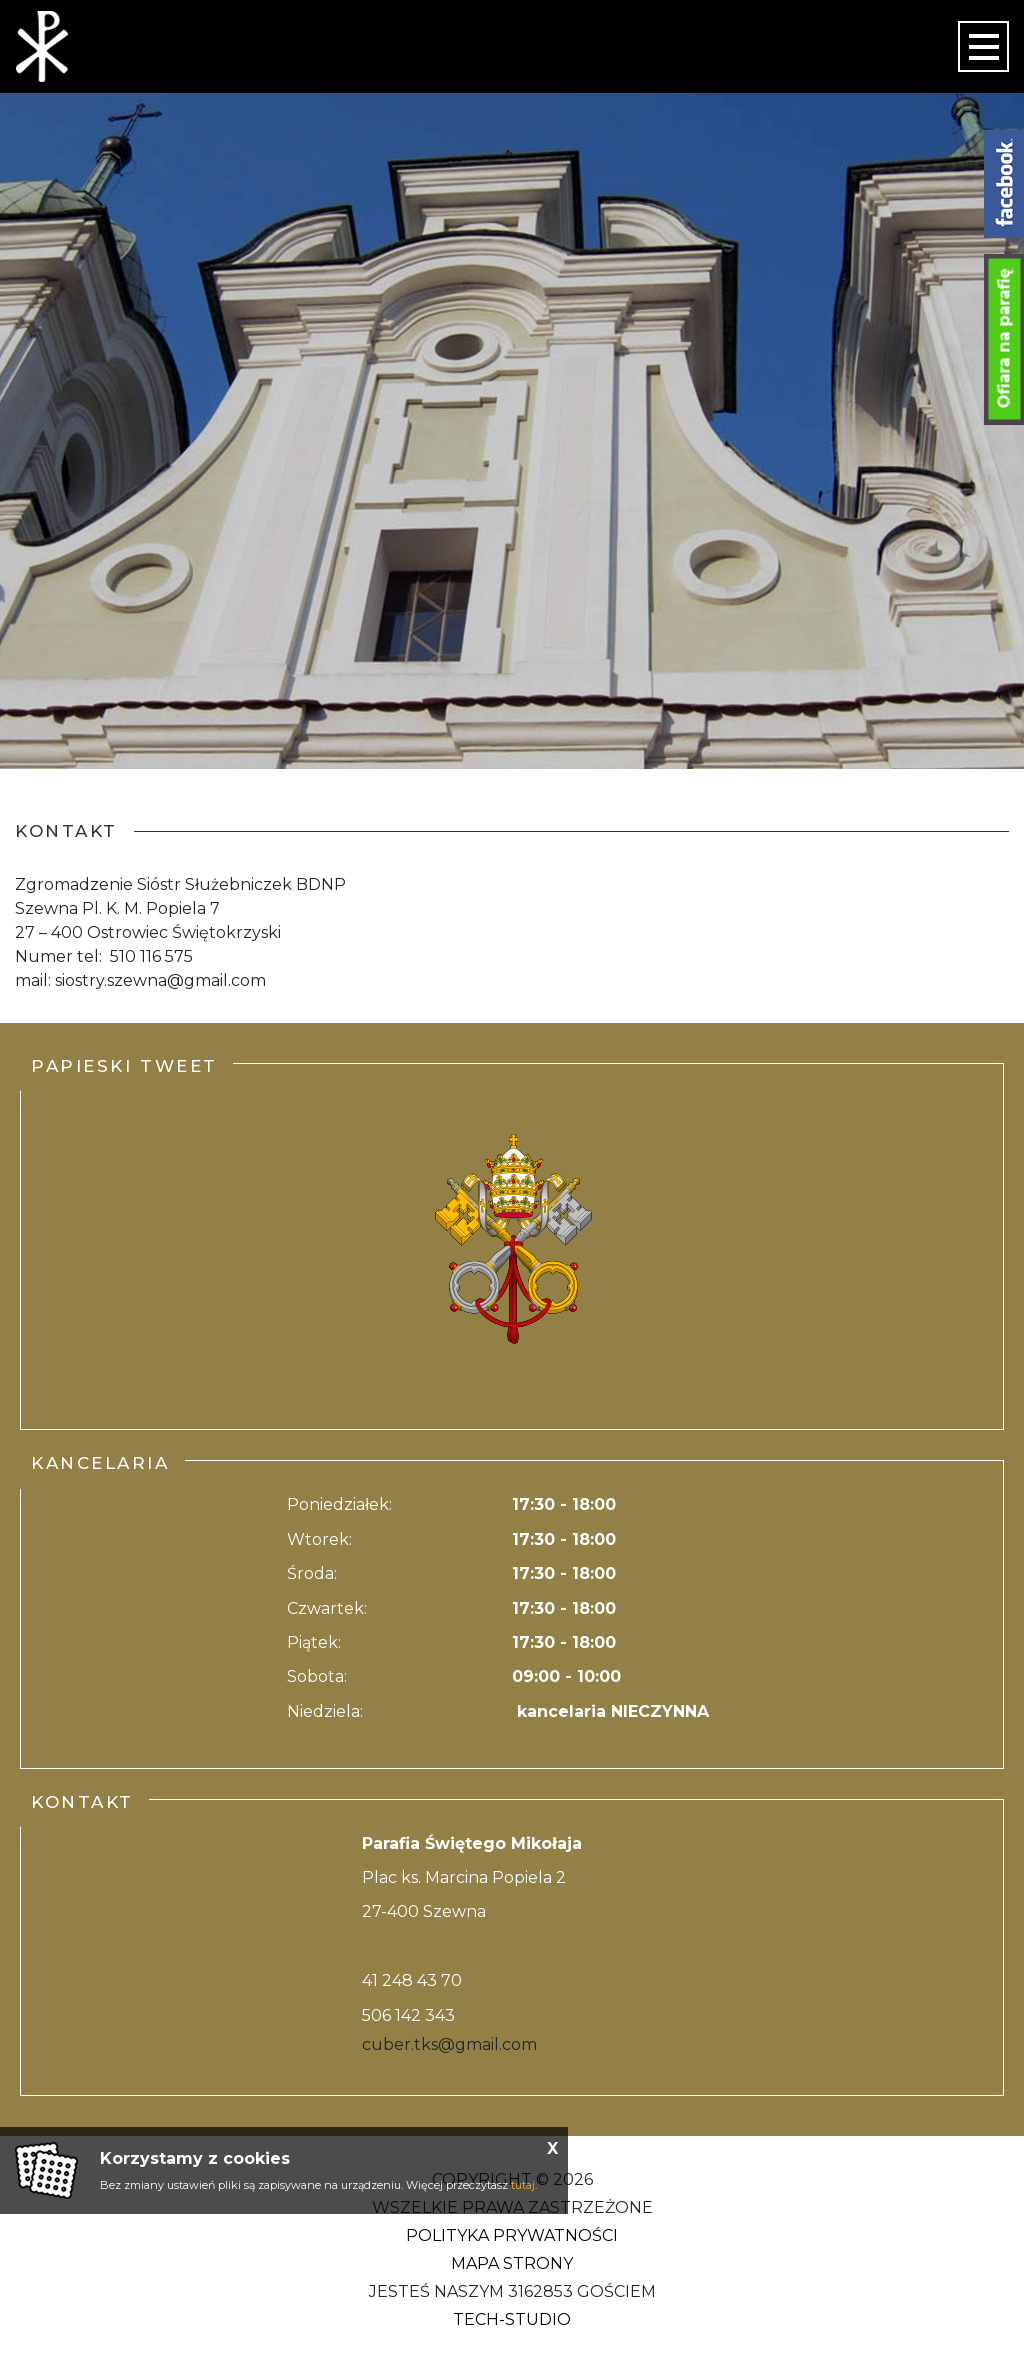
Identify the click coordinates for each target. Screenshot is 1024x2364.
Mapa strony (512, 2263)
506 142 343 (408, 2015)
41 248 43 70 (412, 1980)
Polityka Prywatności (512, 2235)
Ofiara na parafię (1004, 339)
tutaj (523, 2185)
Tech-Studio (512, 2319)
